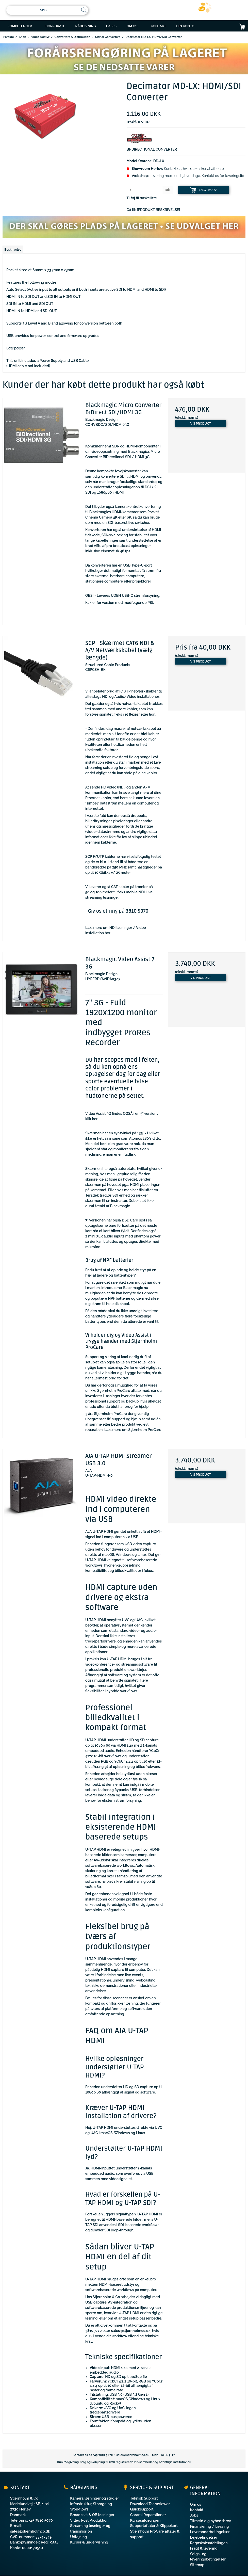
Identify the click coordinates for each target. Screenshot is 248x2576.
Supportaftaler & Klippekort (154, 2525)
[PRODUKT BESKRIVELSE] (158, 210)
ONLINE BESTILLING (183, 39)
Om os (195, 2504)
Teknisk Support (144, 2498)
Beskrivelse (12, 249)
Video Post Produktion (89, 2520)
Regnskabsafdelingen (209, 2543)
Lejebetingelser (203, 2537)
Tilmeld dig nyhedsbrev (210, 2521)
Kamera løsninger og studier (94, 2498)
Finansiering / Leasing (209, 2526)
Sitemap (197, 2565)
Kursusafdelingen (145, 2520)
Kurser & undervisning (89, 2542)
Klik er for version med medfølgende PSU (120, 603)
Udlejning (78, 2537)
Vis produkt (200, 423)
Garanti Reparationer (148, 2515)
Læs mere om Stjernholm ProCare (132, 1430)
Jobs (194, 2515)
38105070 (93, 2331)
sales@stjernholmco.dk (132, 2455)
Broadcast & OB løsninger (92, 2515)
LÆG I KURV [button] (203, 190)
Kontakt (197, 2510)
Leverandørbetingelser (210, 2532)
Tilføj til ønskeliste (142, 198)
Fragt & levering (204, 2548)
